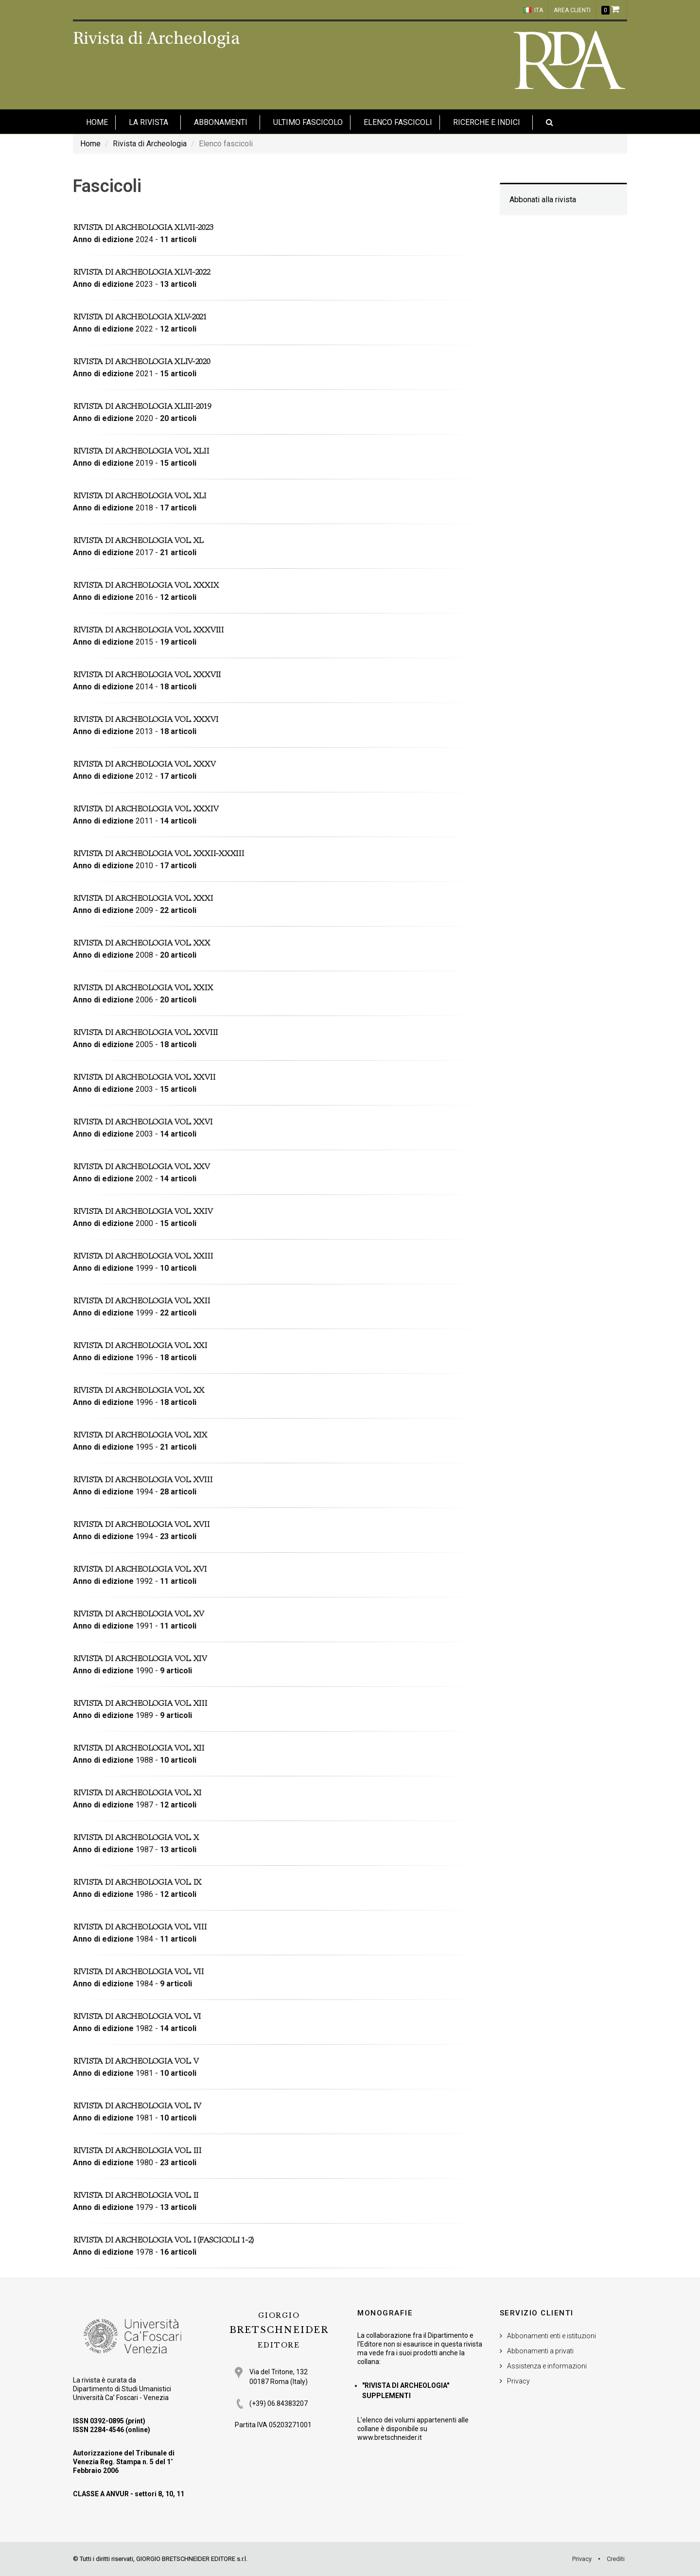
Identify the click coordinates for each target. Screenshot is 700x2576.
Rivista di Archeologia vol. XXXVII (147, 674)
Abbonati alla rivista (542, 199)
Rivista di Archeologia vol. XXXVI (145, 719)
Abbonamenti (220, 122)
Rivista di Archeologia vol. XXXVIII (148, 629)
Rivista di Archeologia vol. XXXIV (145, 808)
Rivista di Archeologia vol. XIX (140, 1434)
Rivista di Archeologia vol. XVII (141, 1524)
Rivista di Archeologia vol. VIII (140, 1926)
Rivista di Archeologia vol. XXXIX (145, 585)
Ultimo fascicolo (308, 122)
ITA (533, 10)
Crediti (616, 2558)
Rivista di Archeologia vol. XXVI (142, 1121)
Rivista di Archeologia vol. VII (138, 1971)
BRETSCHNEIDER (279, 2330)
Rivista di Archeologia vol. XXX (141, 942)
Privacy (518, 2381)
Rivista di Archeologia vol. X (135, 1837)
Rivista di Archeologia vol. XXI (140, 1345)
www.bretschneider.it (389, 2437)
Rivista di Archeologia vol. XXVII (144, 1077)
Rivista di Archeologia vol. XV (138, 1613)
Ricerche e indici (486, 122)
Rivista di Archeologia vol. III (137, 2150)
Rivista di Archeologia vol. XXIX (143, 987)
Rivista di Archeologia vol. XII (138, 1747)
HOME (97, 122)
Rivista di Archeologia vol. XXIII (142, 1255)
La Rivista (148, 122)
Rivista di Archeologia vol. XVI (140, 1569)
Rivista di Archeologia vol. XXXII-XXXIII (158, 853)
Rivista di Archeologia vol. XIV (140, 1658)
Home (90, 143)
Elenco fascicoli (398, 122)
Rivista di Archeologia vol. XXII (141, 1300)
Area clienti (572, 10)
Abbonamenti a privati (540, 2351)
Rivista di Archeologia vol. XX (138, 1390)
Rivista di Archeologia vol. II (135, 2195)
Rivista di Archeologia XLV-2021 (140, 316)
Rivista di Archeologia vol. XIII (140, 1703)
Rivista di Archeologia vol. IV (137, 2105)
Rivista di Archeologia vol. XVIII (142, 1479)
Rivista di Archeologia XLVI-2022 (141, 272)
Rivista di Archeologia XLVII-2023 (142, 227)
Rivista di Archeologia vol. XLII (141, 450)
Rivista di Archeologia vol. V (135, 2061)
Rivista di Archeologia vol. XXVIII (145, 1032)
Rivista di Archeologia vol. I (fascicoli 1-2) (163, 2239)
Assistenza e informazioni (547, 2366)
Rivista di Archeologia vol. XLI (139, 495)
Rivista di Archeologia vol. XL (138, 540)
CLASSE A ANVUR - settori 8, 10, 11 (128, 2494)
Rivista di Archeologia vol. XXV (141, 1166)
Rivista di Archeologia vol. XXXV (144, 764)
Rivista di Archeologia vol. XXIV (142, 1211)
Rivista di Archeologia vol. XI (137, 1792)
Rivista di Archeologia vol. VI (137, 2016)
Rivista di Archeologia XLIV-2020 (141, 361)
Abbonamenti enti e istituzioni (551, 2336)
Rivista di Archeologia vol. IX (137, 1882)
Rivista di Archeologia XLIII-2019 (141, 406)
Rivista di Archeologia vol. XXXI (143, 898)
